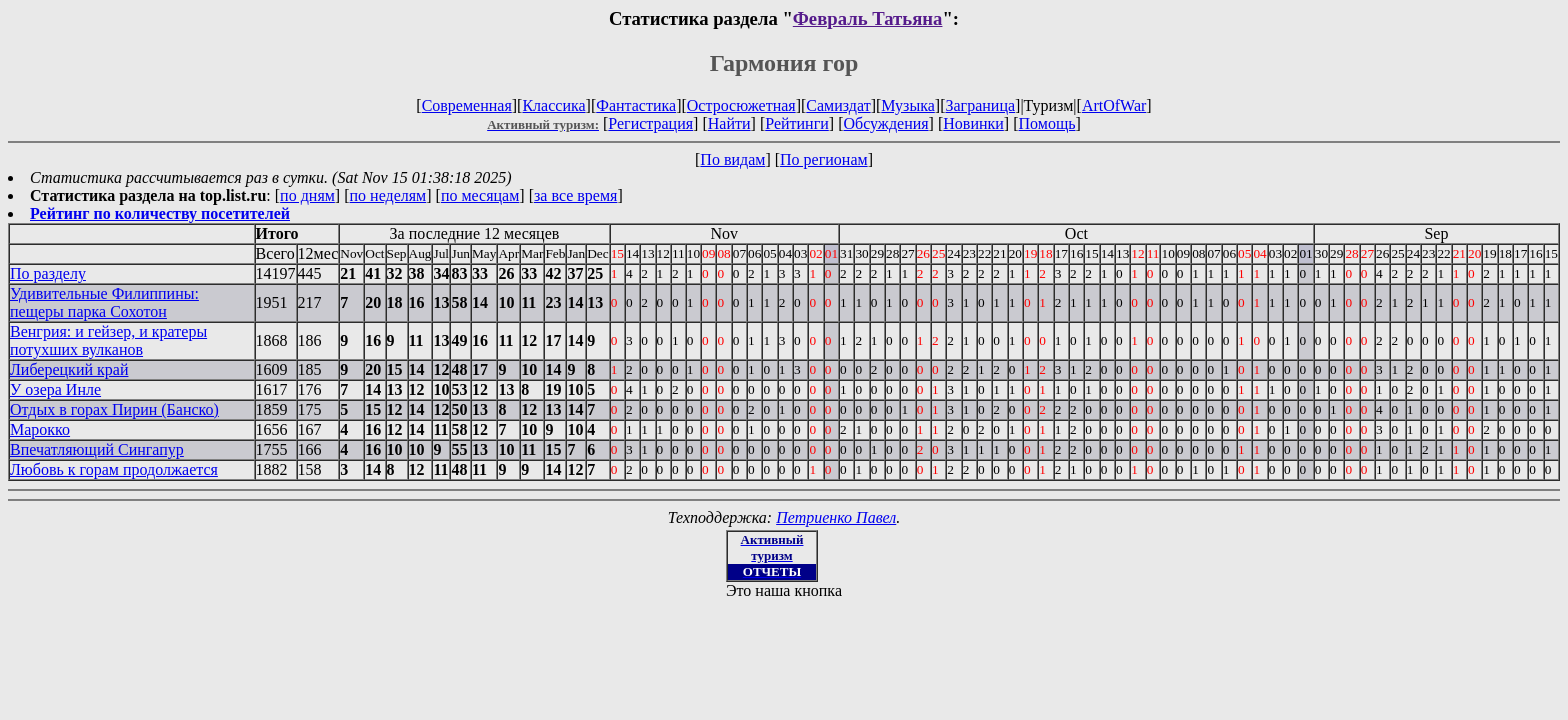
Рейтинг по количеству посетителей (160, 213)
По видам (732, 159)
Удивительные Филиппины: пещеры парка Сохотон (104, 302)
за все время (575, 195)
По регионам (824, 159)
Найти (729, 123)
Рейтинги (797, 123)
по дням (307, 195)
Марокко (40, 429)
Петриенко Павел (836, 517)
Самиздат (838, 105)
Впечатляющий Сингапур (97, 449)
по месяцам (480, 195)
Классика (553, 105)
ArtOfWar (1114, 105)
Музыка (908, 105)
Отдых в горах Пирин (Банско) (114, 409)
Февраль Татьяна (868, 18)
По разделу (48, 273)
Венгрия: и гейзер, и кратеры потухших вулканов (108, 340)
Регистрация (650, 123)
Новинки (973, 123)
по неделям (388, 195)
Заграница (980, 105)
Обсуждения (885, 123)
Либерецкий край (69, 369)
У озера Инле (55, 389)
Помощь (1047, 123)
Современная (467, 105)
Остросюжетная (741, 105)
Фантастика (636, 105)
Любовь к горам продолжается (114, 469)
